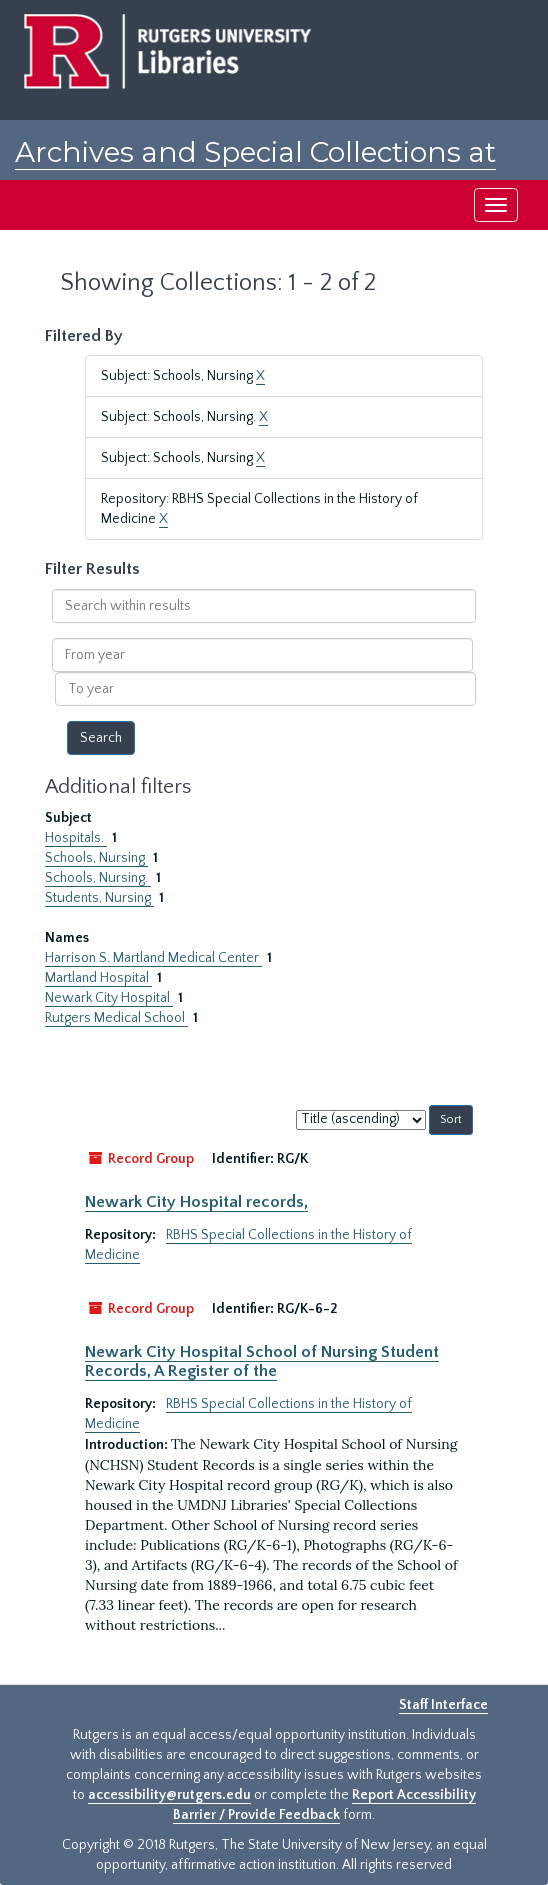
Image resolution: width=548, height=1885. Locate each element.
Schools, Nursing (96, 858)
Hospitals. (76, 838)
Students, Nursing (99, 898)
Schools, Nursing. (98, 878)
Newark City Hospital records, (196, 1202)
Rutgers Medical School (116, 1018)
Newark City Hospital (109, 998)
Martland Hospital (98, 978)
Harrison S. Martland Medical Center (153, 958)
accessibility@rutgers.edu (169, 1795)
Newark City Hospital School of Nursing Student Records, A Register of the (262, 1361)
